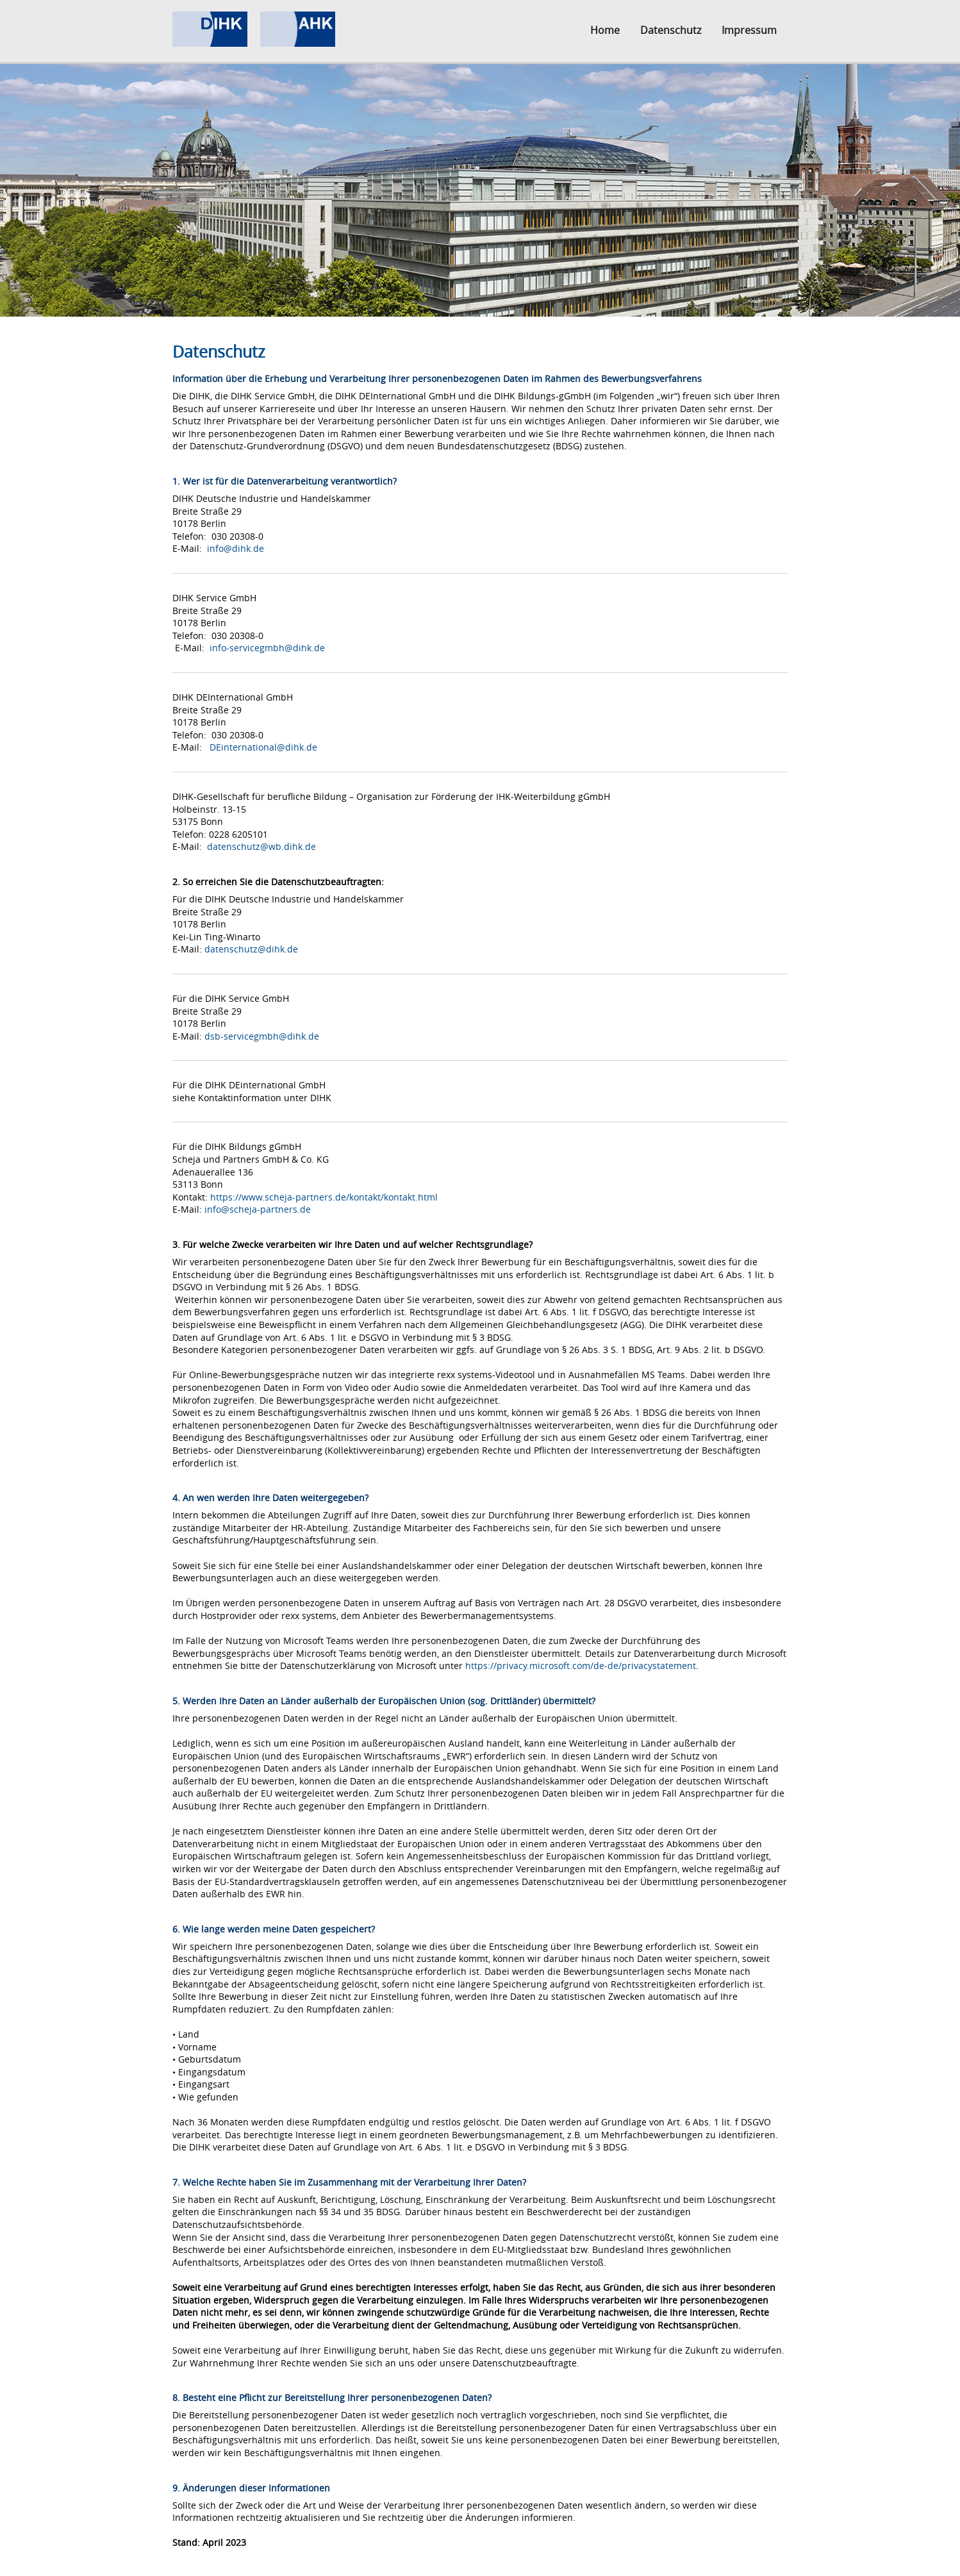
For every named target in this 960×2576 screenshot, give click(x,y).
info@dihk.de (235, 548)
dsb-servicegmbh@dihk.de (261, 1036)
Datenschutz (670, 30)
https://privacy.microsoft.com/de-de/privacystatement (580, 1665)
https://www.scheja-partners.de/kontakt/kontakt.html (324, 1197)
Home (605, 30)
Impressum (749, 30)
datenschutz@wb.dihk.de (261, 846)
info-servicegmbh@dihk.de (267, 648)
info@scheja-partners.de (257, 1209)
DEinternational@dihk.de (263, 747)
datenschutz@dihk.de (251, 949)
